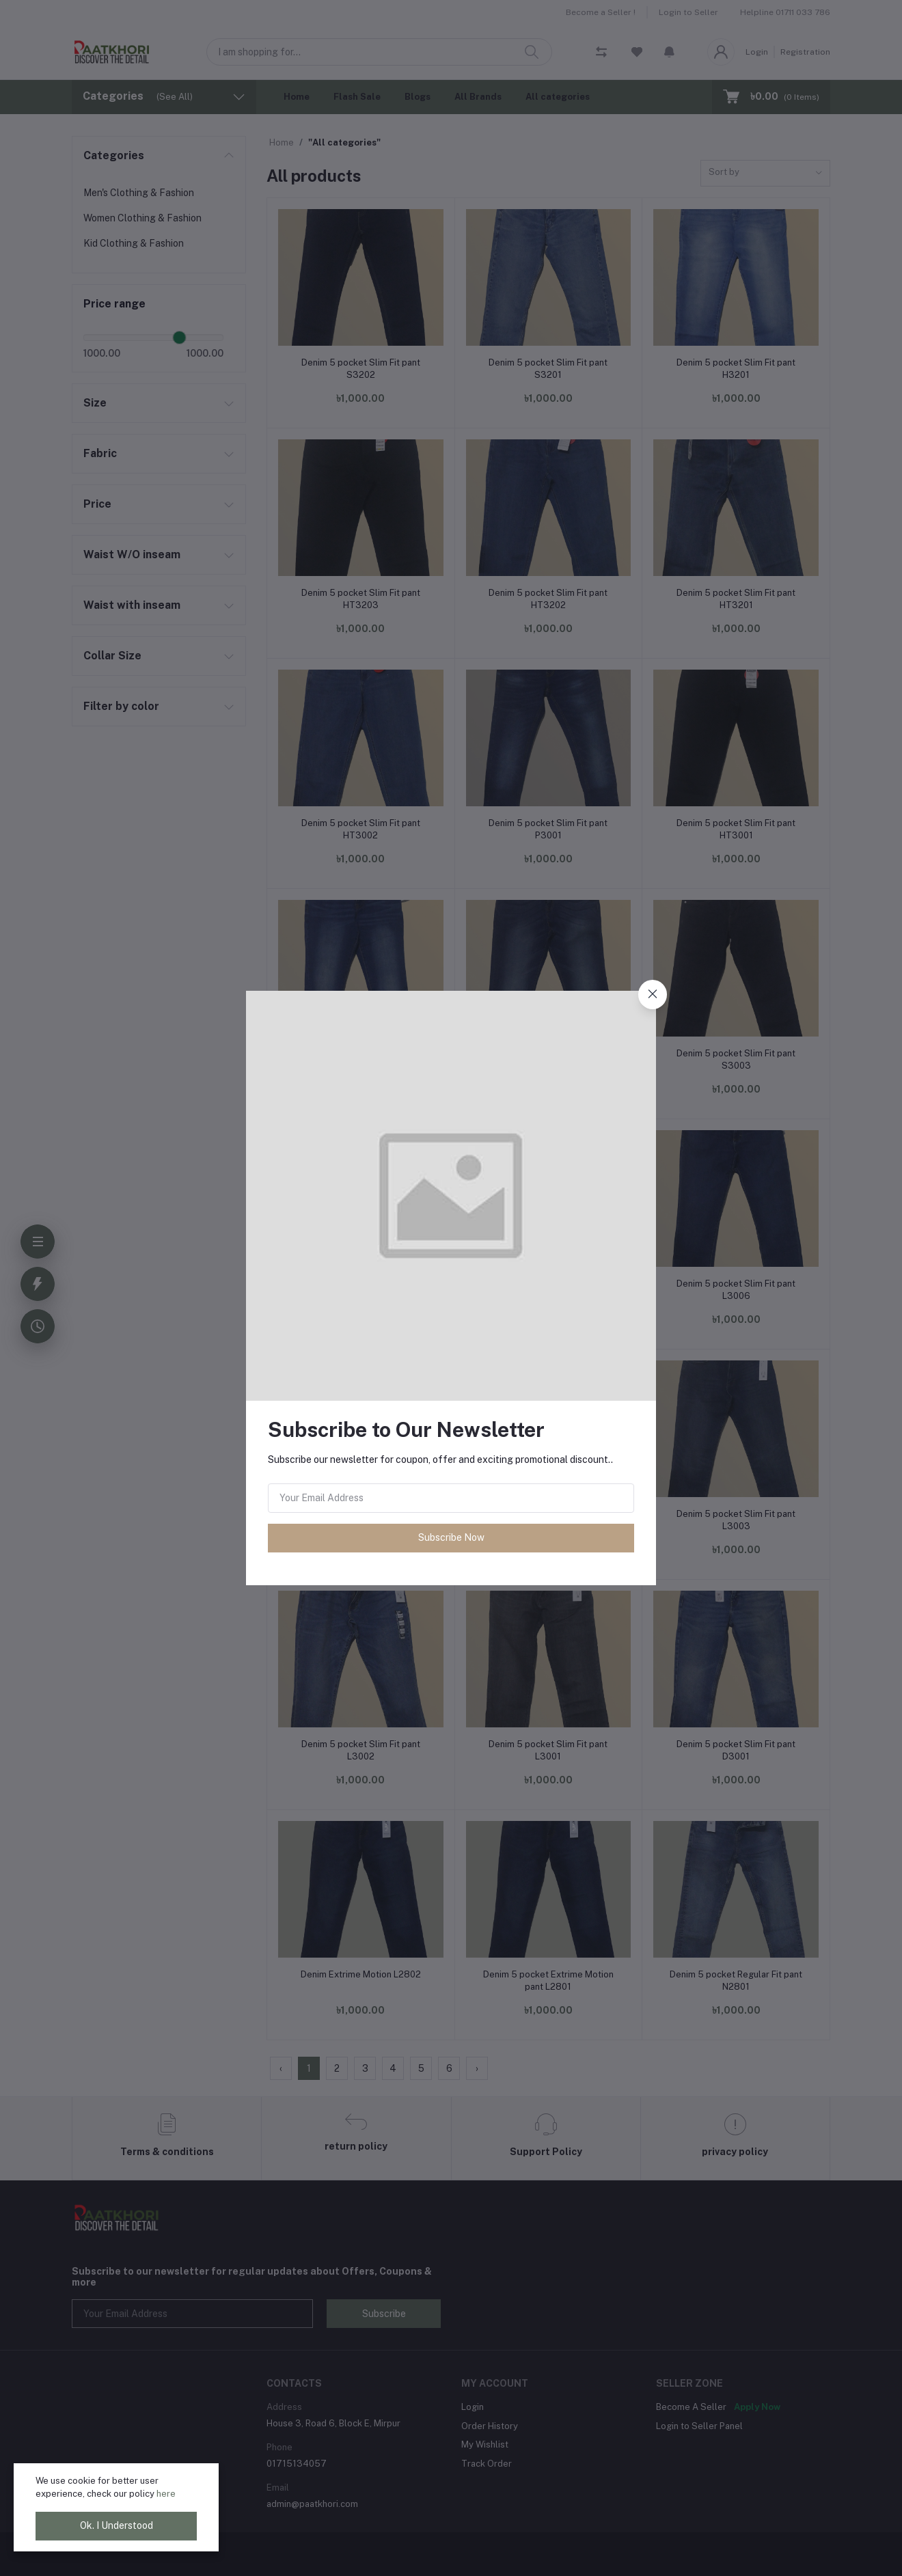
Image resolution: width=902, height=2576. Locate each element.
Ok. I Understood (116, 2525)
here (166, 2494)
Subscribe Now (451, 1537)
